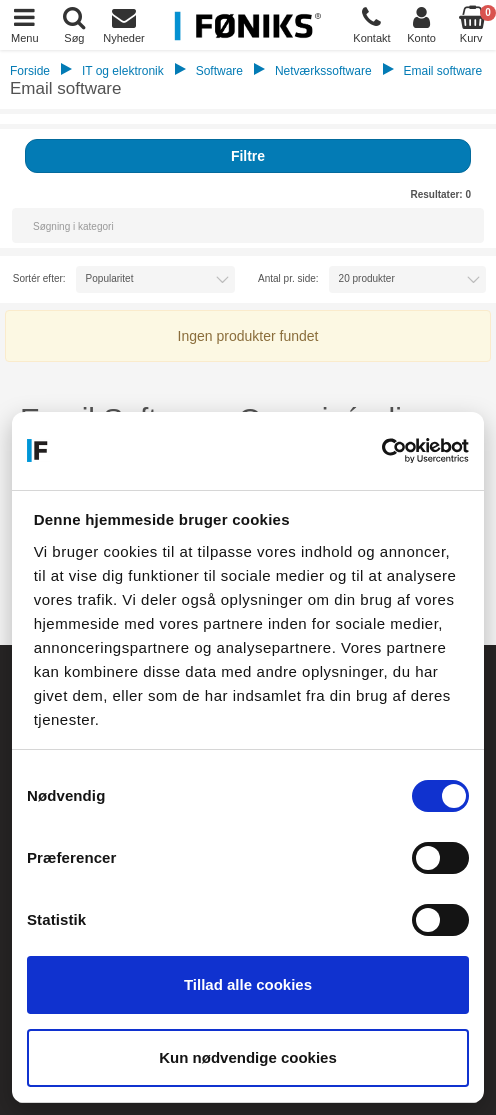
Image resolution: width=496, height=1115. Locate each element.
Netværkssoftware (323, 71)
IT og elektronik (123, 71)
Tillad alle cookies (248, 984)
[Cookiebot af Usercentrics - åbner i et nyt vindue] (381, 451)
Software (219, 71)
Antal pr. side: (288, 278)
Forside (30, 71)
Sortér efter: (39, 278)
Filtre (248, 156)
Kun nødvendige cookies (248, 1057)
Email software (442, 71)
